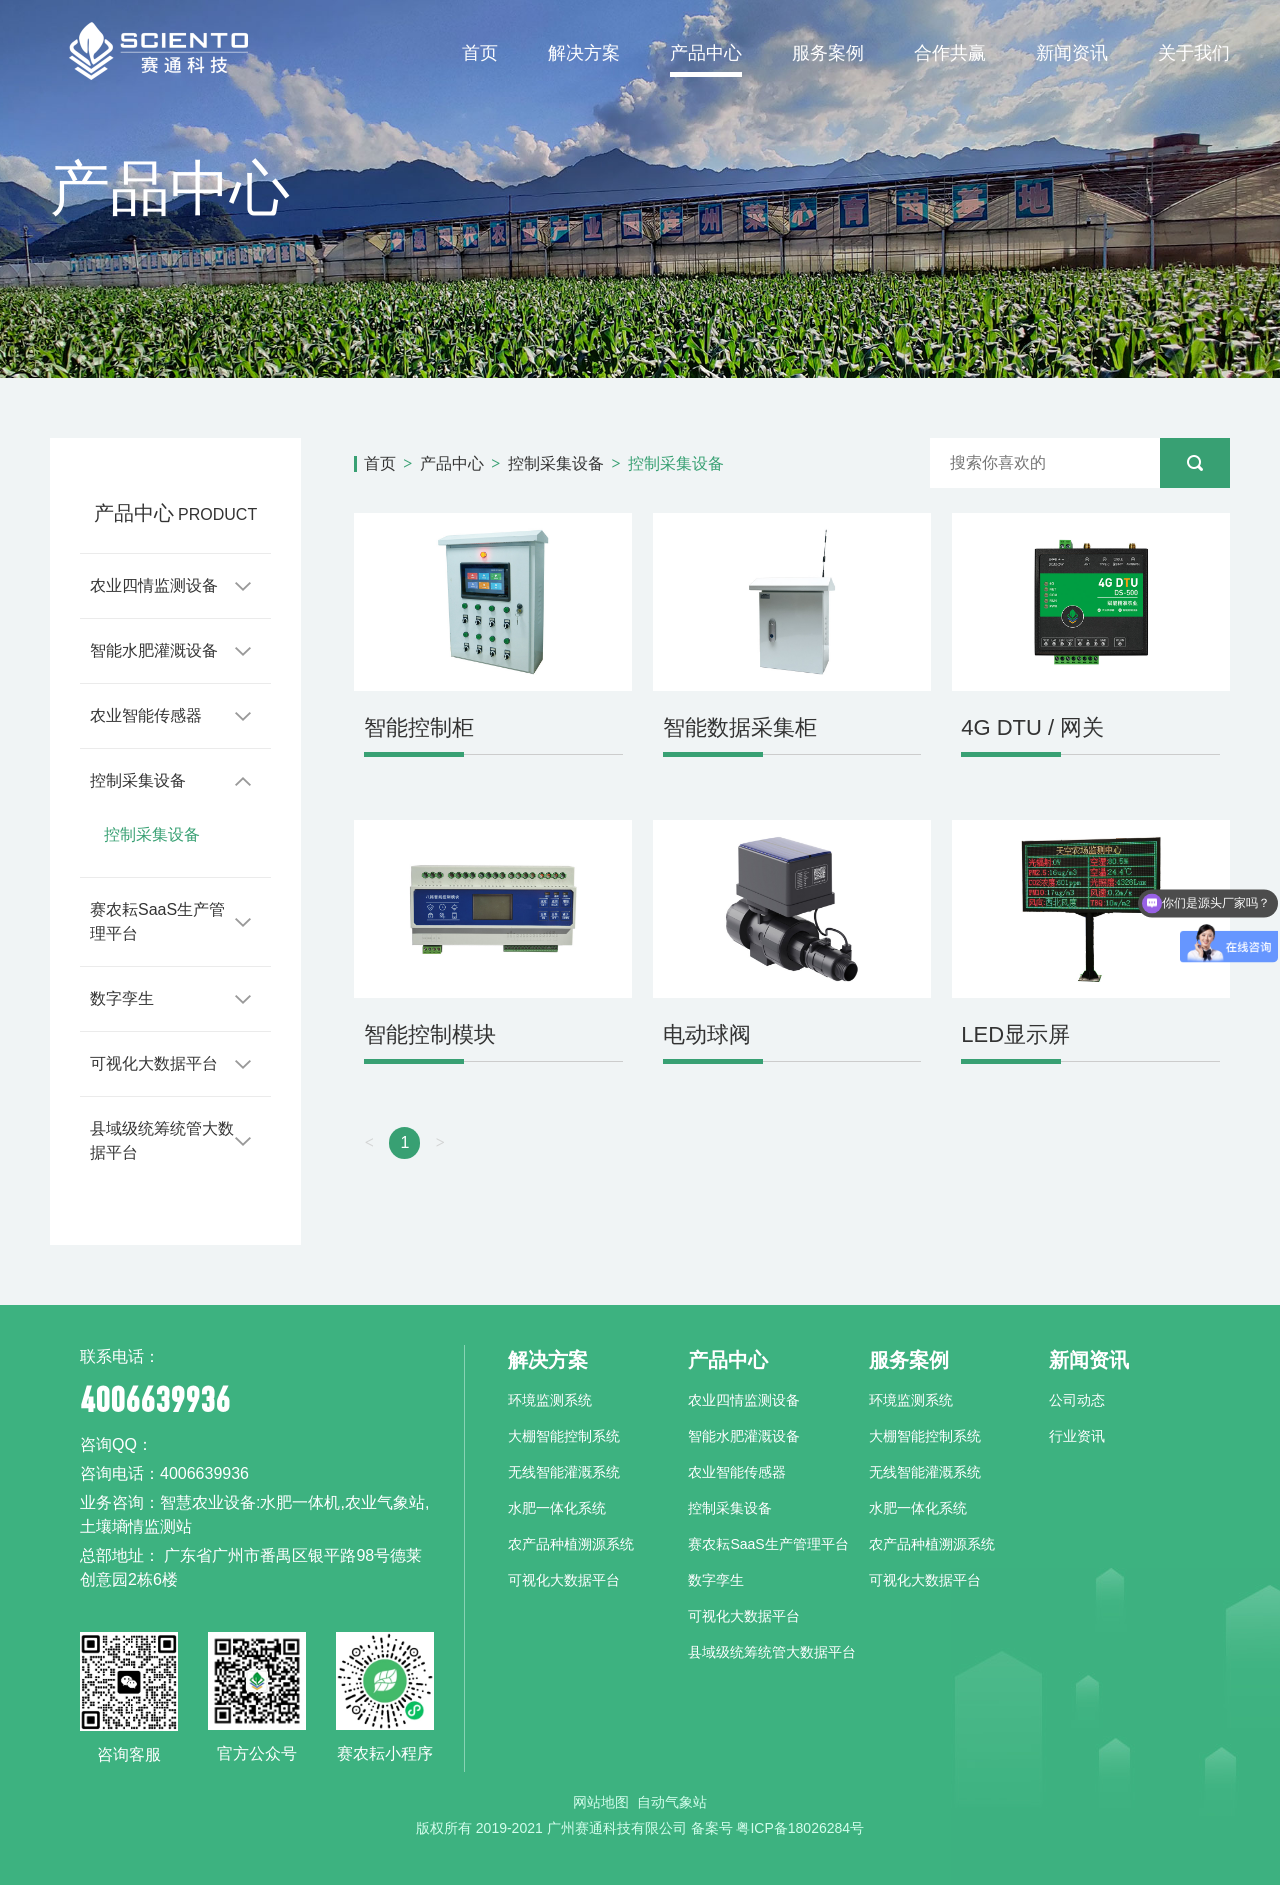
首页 (480, 53)
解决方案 (584, 53)
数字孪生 (122, 998)
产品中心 (706, 53)
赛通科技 (157, 50)
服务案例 (828, 53)
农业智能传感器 (146, 715)
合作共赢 (950, 53)
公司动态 (1077, 1400)
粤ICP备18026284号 (800, 1828)
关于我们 (1194, 53)
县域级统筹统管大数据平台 (162, 1140)
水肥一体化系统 (557, 1508)
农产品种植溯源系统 (571, 1544)
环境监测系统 (550, 1400)
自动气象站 (672, 1802)
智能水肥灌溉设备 (154, 650)
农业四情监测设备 (154, 585)
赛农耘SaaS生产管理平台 (157, 921)
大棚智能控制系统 (564, 1436)
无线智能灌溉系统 (564, 1472)
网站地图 (601, 1802)
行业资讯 (1077, 1436)
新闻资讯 (1072, 53)
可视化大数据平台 (154, 1063)
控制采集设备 (138, 780)
